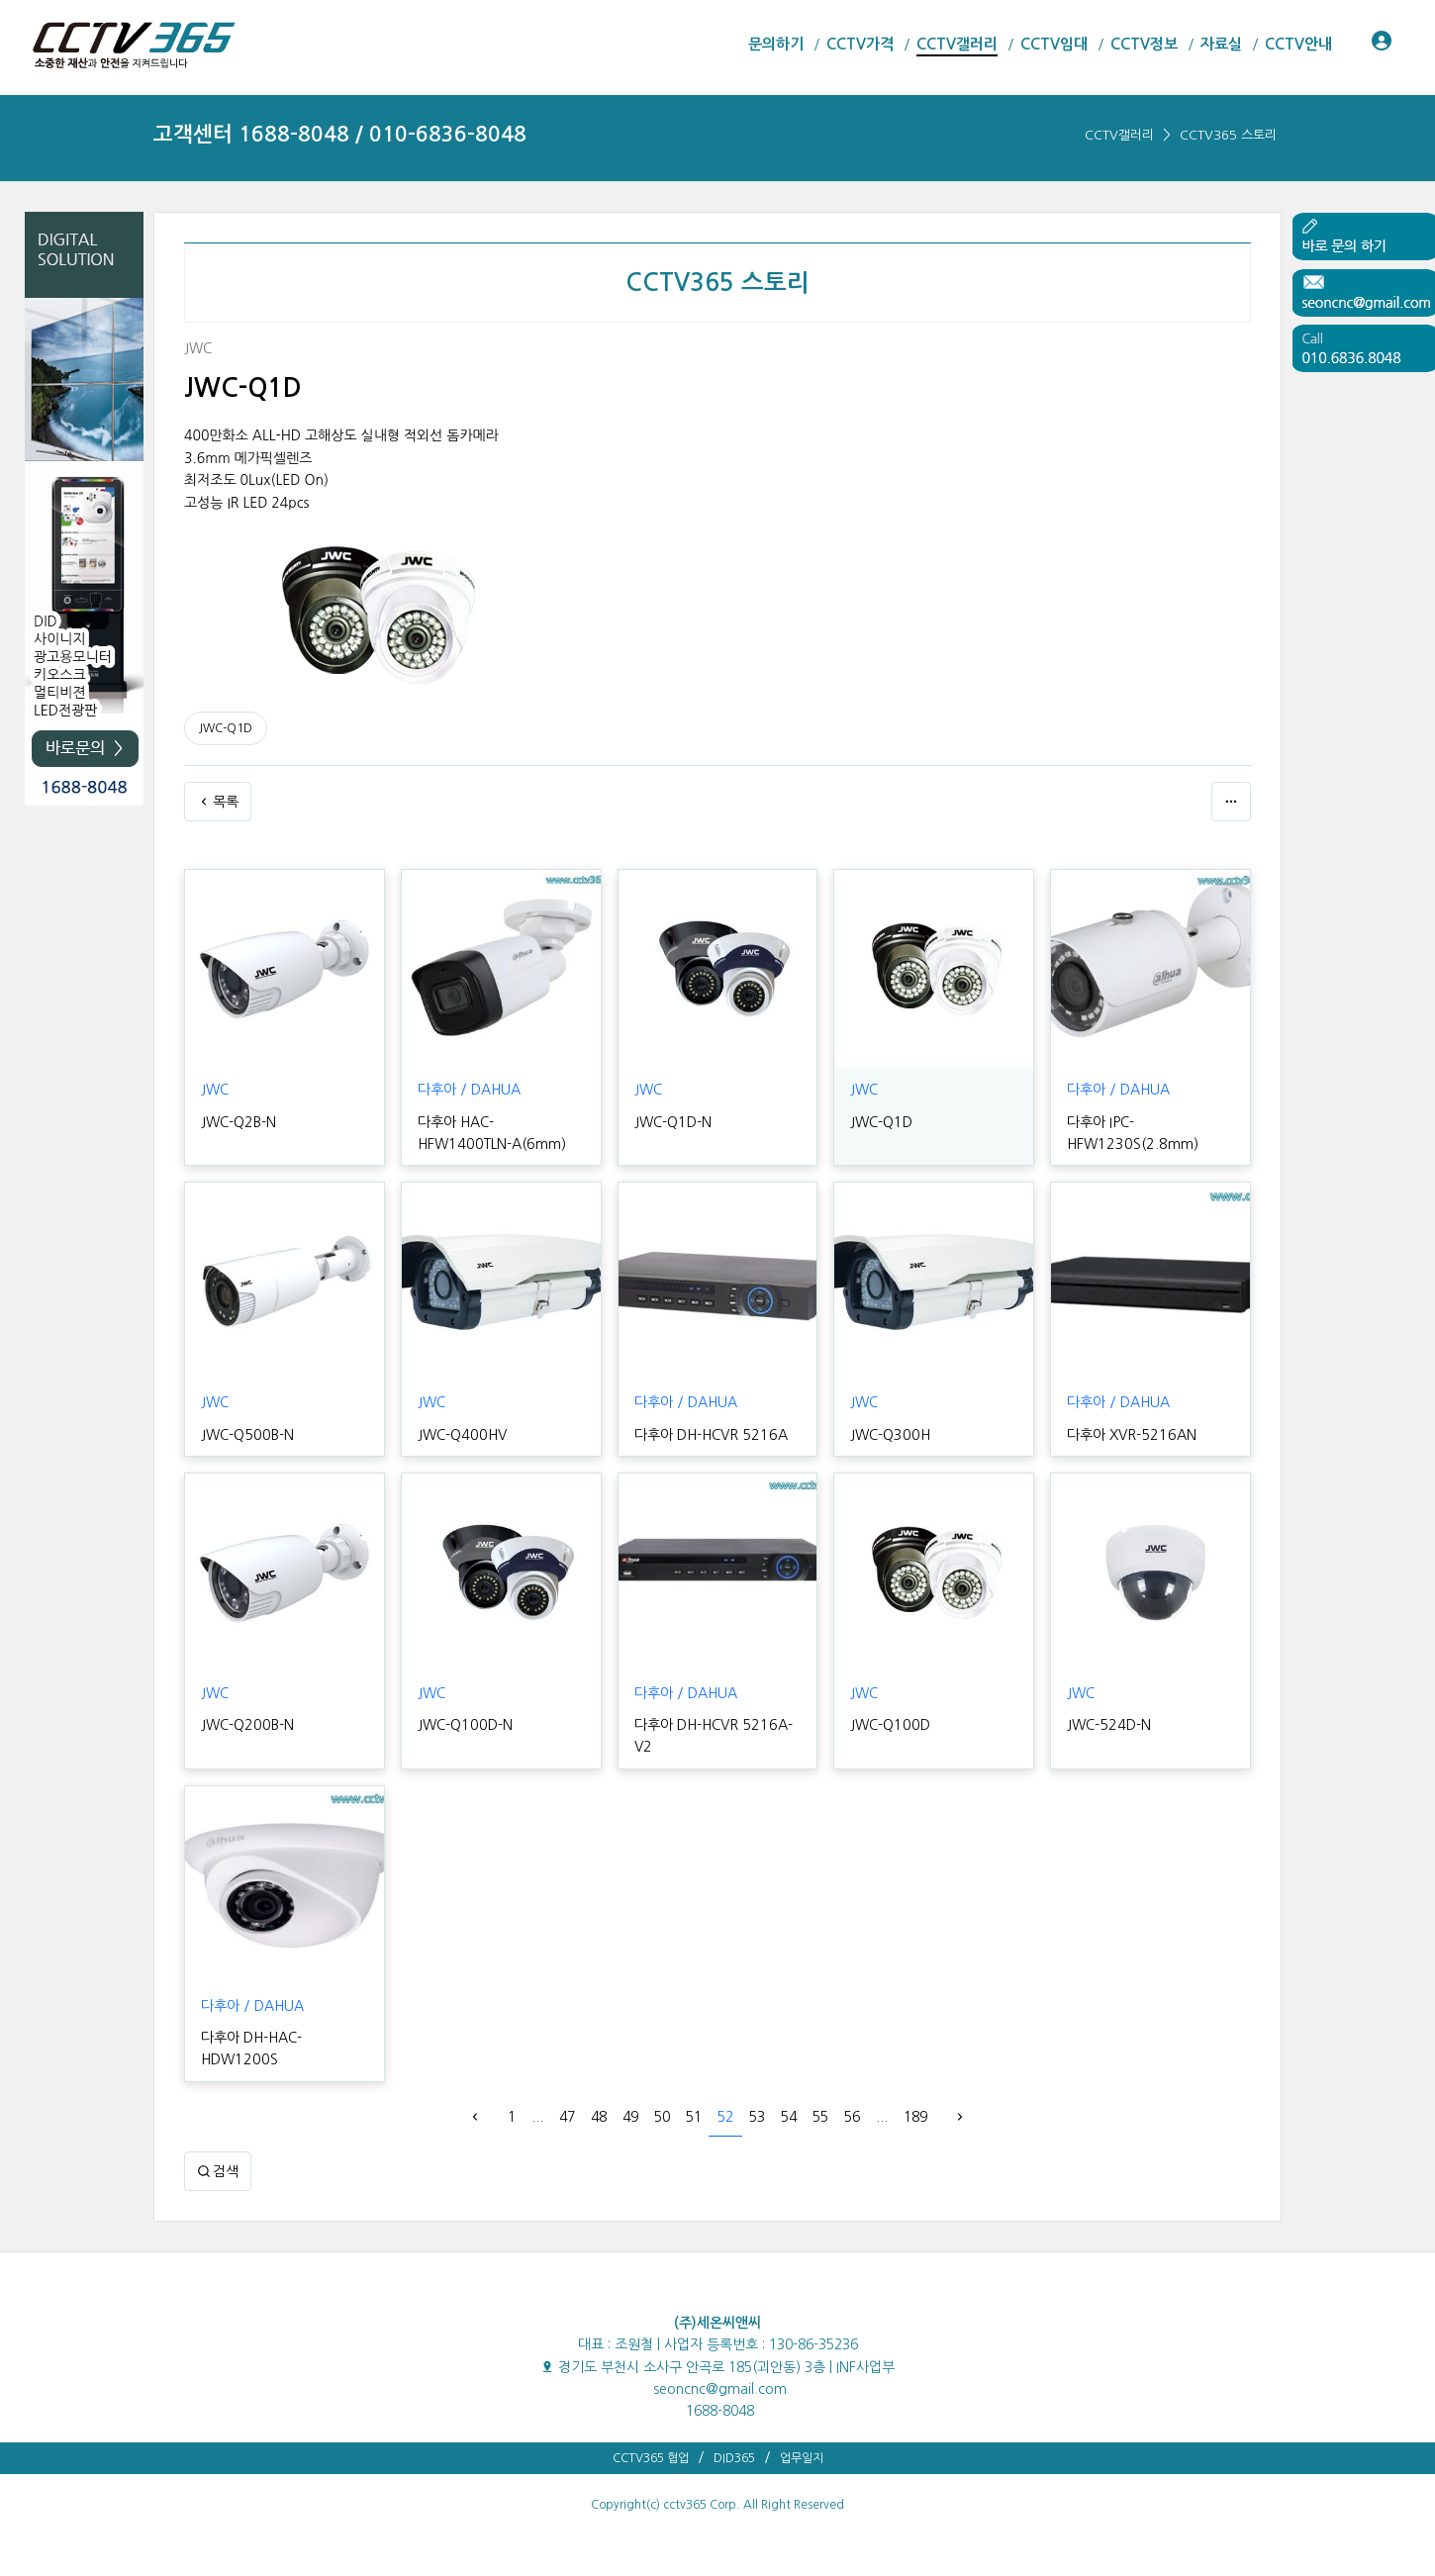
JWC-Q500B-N (246, 1435)
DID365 (734, 2458)
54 (789, 2117)
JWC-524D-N (1107, 1725)
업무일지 (801, 2458)
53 (757, 2117)
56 (852, 2117)
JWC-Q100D (888, 1725)
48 (599, 2117)
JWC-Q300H (888, 1435)
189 (915, 2117)
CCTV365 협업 (651, 2458)
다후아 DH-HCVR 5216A (709, 1435)
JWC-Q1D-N (672, 1122)
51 (694, 2117)
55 (820, 2117)
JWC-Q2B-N (238, 1122)
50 (662, 2117)
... (537, 2117)
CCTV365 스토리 (1228, 135)
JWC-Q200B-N (246, 1725)
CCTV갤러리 (1119, 135)
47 (567, 2117)
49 (630, 2117)
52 (725, 2117)
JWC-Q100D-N (464, 1725)
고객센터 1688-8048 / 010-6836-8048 (339, 134)
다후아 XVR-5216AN (1130, 1435)
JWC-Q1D (225, 728)
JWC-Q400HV (461, 1435)
